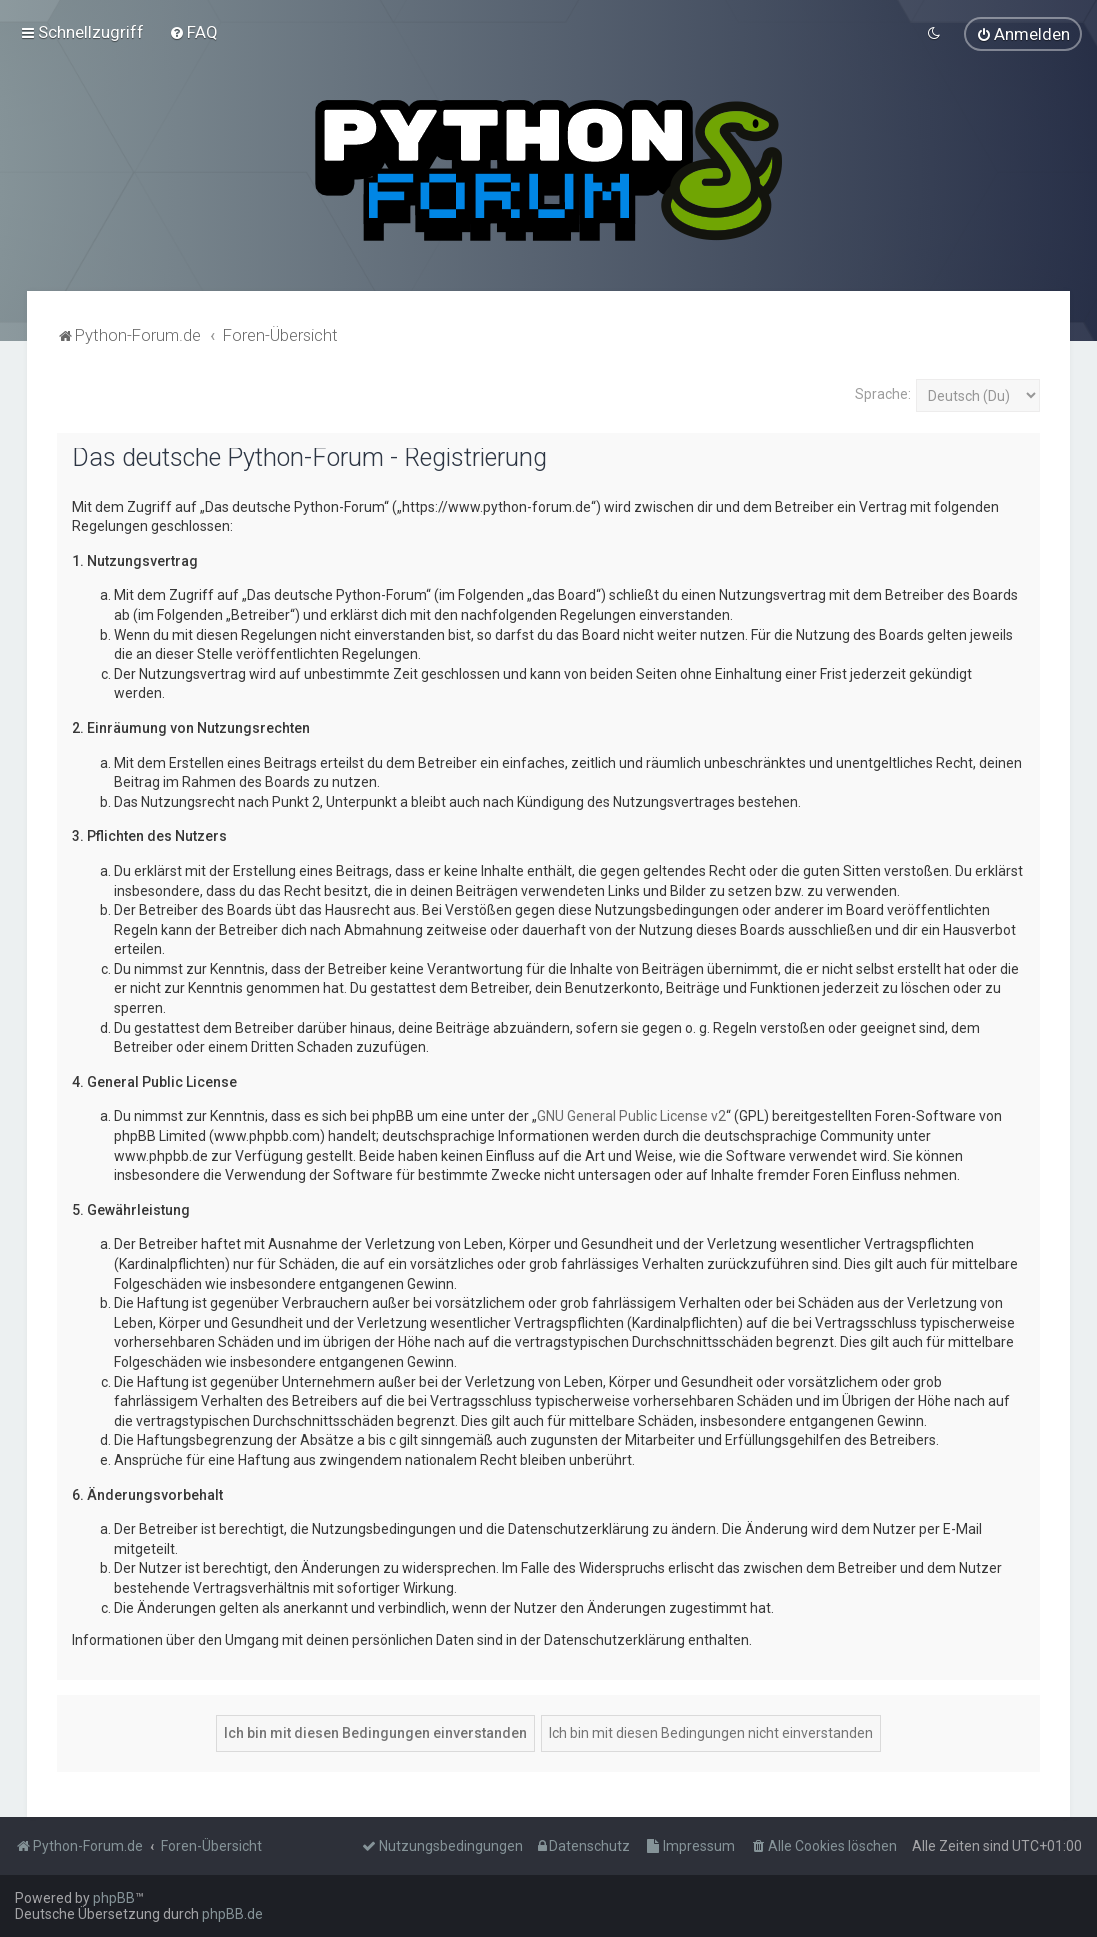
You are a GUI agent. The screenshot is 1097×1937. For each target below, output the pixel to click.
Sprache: (883, 394)
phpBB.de (232, 1914)
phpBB (114, 1898)
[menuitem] (193, 32)
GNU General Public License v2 (631, 1116)
